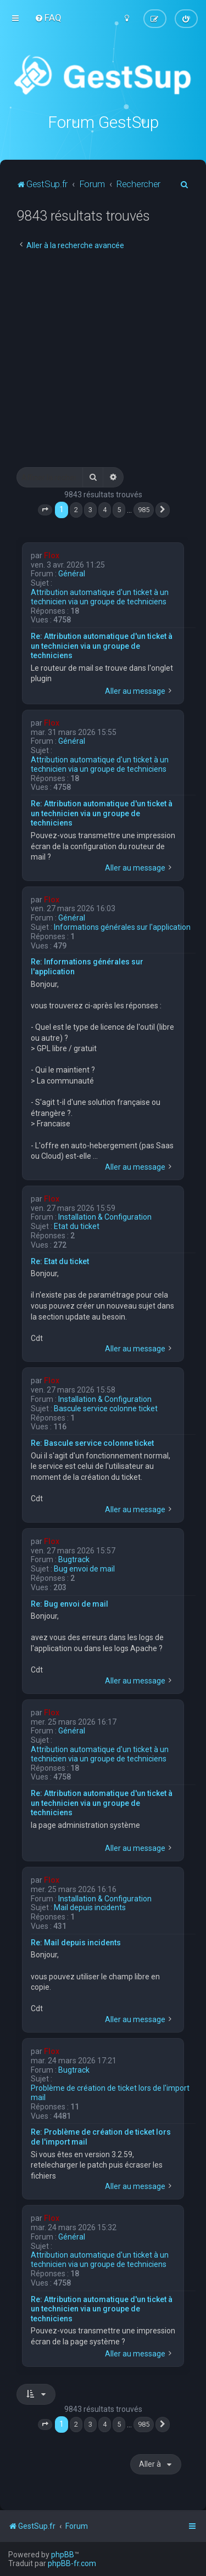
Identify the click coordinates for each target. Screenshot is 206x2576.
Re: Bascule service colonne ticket (92, 1443)
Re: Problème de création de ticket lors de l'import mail (101, 2137)
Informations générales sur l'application (122, 927)
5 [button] (119, 510)
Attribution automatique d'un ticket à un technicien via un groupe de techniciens (100, 597)
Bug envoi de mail (84, 1568)
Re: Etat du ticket (60, 1261)
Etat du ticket (76, 1226)
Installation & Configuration (105, 1217)
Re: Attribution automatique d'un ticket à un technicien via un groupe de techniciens (101, 646)
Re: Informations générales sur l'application (87, 966)
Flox (51, 555)
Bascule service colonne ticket (106, 1408)
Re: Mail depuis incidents (76, 1942)
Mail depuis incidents (90, 1907)
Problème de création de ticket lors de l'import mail (110, 2093)
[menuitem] (48, 17)
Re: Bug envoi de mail (69, 1604)
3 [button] (90, 510)
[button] (45, 509)
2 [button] (76, 510)
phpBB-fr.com (72, 2563)
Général (71, 573)
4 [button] (105, 510)
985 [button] (143, 510)
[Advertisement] (103, 359)
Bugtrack (74, 1559)
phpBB (62, 2554)
